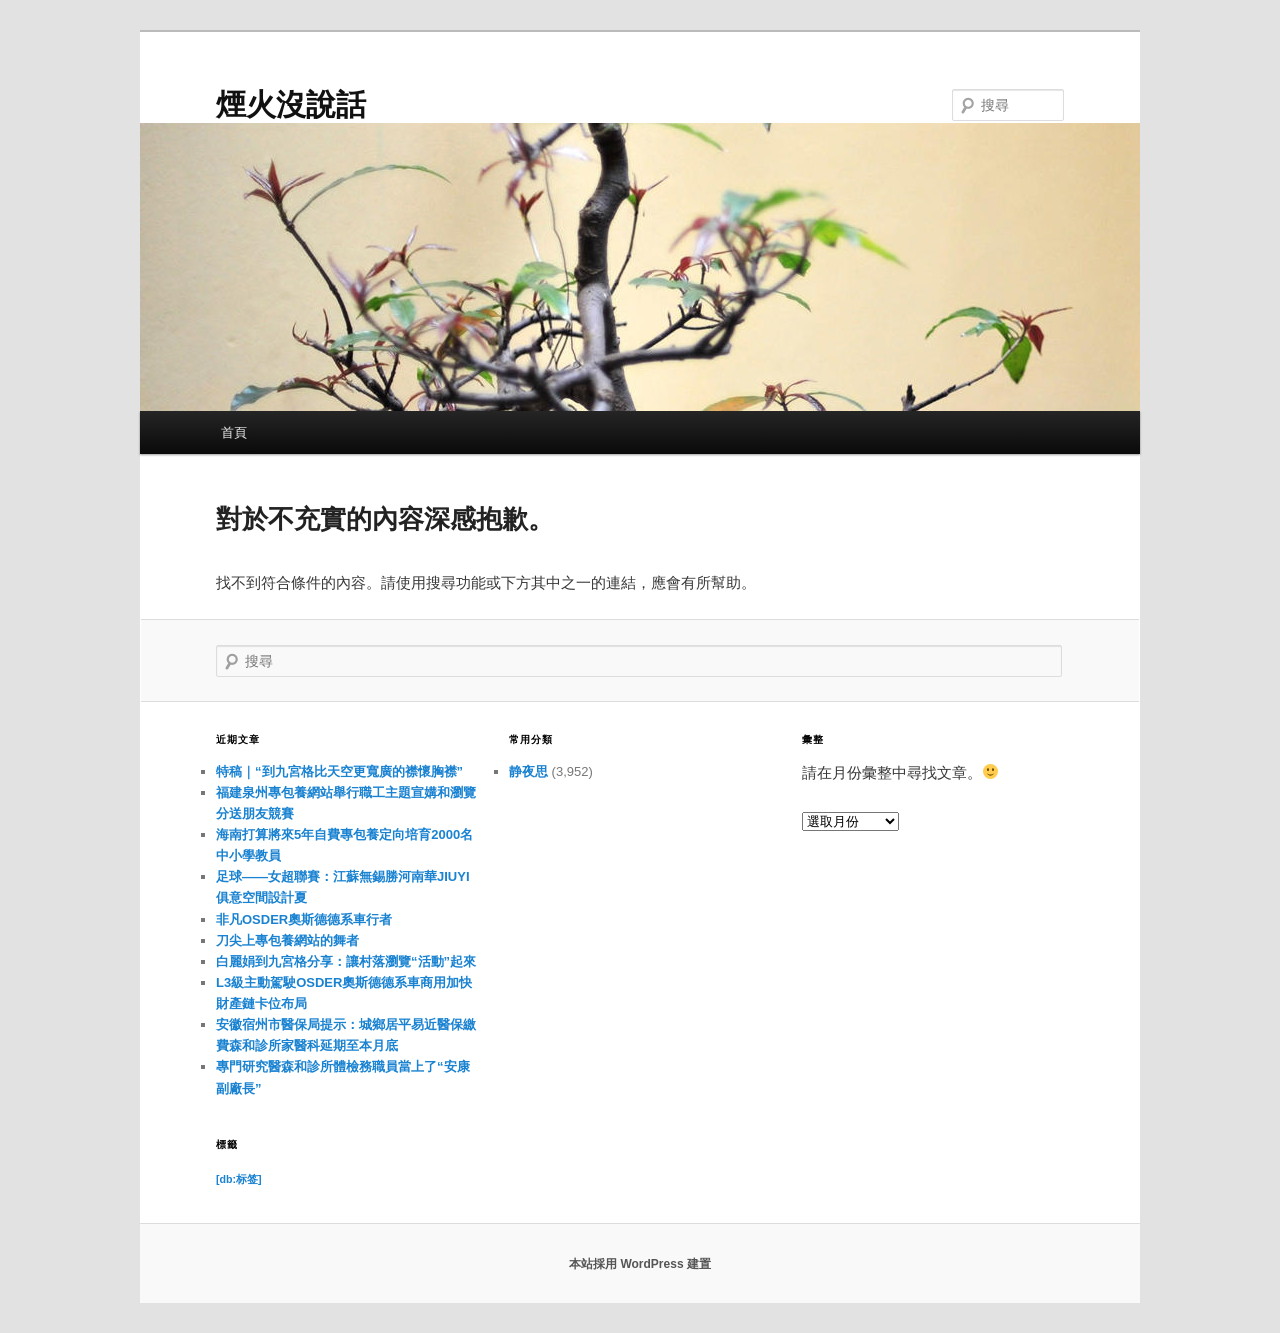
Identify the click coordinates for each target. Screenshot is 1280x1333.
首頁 (234, 432)
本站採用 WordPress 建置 (640, 1264)
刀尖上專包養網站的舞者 (287, 940)
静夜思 (528, 771)
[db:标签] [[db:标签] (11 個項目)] (239, 1179)
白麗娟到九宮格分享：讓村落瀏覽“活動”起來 (346, 961)
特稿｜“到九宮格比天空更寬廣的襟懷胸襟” (339, 771)
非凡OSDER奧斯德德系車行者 (304, 919)
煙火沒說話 (291, 104)
